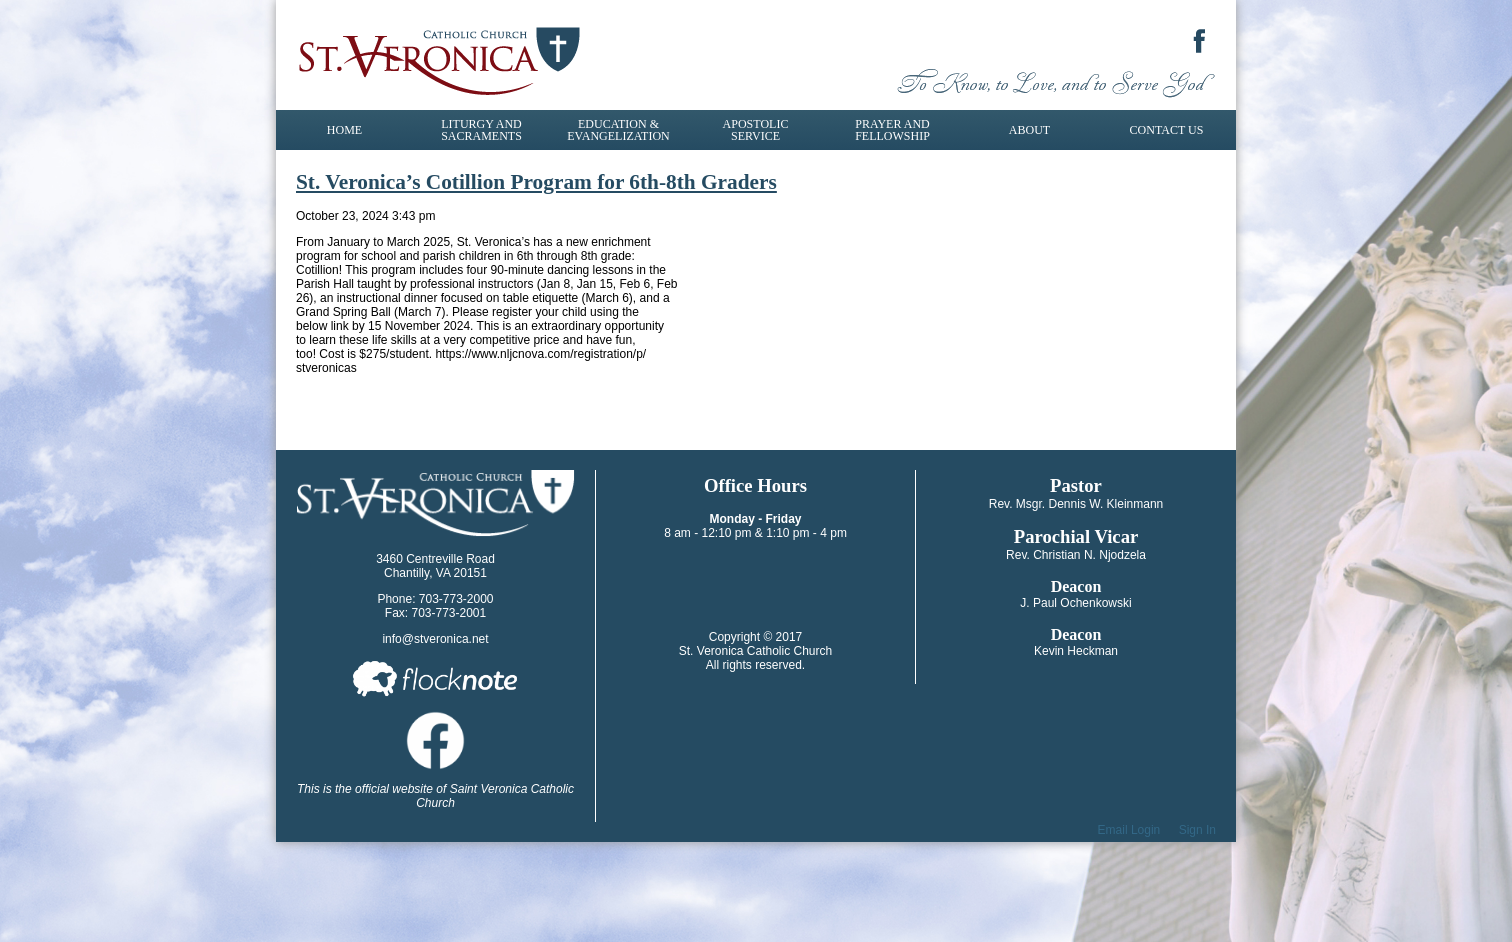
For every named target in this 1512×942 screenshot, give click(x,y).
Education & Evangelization (618, 130)
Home (344, 130)
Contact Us (1167, 130)
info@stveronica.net (435, 639)
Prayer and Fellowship (892, 130)
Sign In (1197, 830)
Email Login (1129, 830)
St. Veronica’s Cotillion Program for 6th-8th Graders (536, 182)
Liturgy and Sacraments (481, 130)
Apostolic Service (756, 130)
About (1029, 130)
